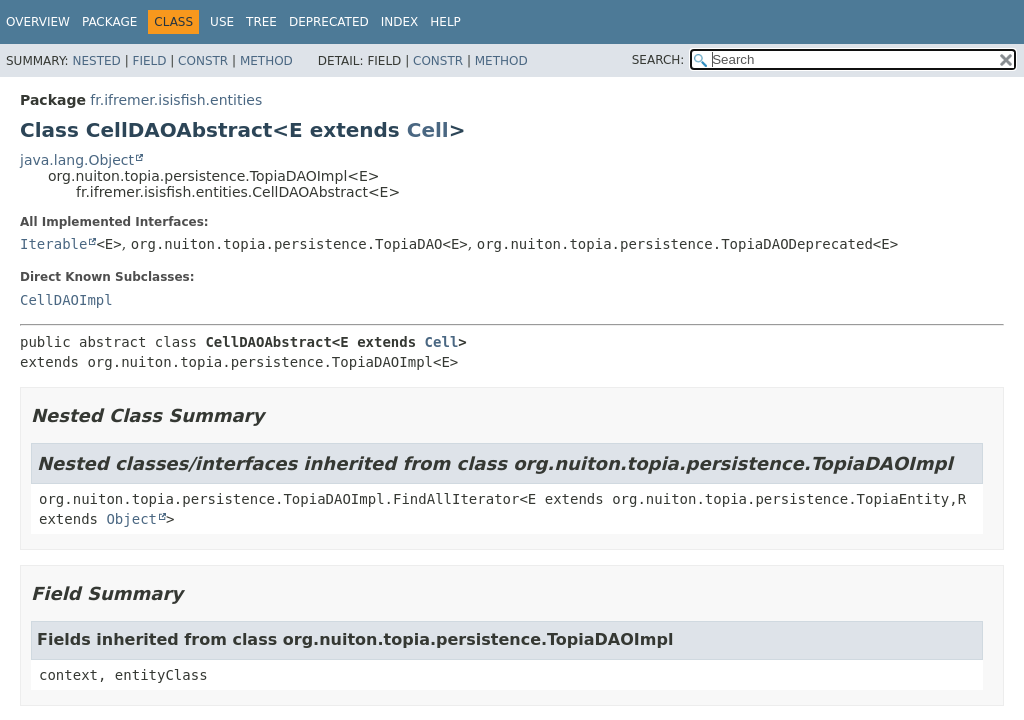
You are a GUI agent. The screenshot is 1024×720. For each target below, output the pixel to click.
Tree (261, 22)
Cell (428, 130)
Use (222, 22)
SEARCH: (658, 60)
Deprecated (329, 22)
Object (131, 519)
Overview (38, 22)
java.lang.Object (77, 160)
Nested (96, 61)
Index (400, 22)
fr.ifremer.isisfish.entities (176, 100)
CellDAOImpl (66, 300)
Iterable (53, 244)
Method (266, 61)
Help (445, 22)
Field (149, 61)
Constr (203, 61)
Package (109, 22)
